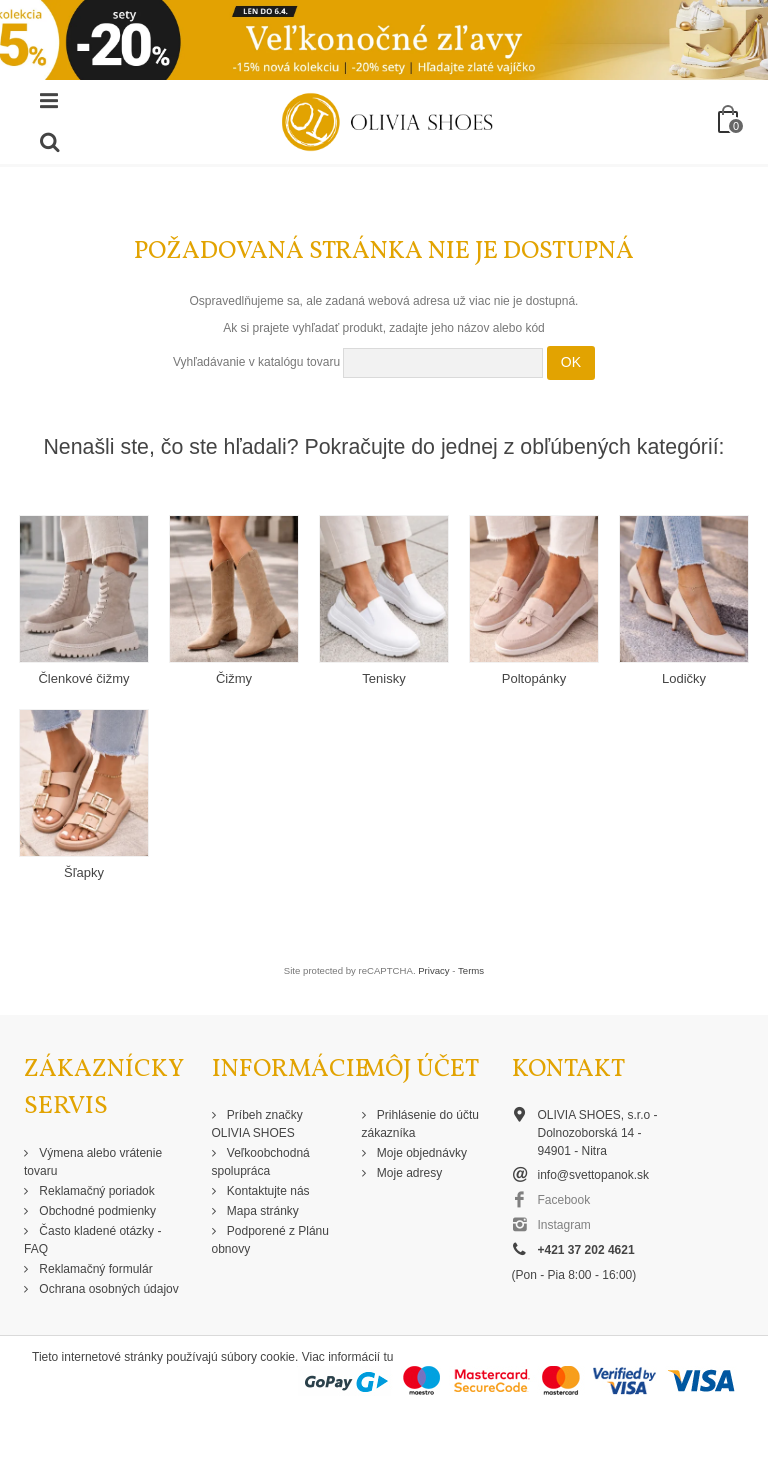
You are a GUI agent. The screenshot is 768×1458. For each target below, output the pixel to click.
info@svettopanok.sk (594, 1175)
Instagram (564, 1225)
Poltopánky (534, 678)
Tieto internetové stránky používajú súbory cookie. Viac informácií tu (213, 1357)
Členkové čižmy (83, 678)
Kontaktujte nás (267, 1191)
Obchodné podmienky (96, 1211)
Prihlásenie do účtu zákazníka (420, 1124)
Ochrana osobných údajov (107, 1289)
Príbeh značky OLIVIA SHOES (257, 1124)
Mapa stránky (261, 1211)
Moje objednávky (420, 1153)
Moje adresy (408, 1173)
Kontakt (568, 1069)
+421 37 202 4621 (586, 1250)
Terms (471, 970)
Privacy (433, 970)
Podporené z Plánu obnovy (270, 1240)
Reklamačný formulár (94, 1269)
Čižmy (234, 678)
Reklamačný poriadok (95, 1191)
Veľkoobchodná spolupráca (261, 1162)
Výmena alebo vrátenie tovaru (93, 1162)
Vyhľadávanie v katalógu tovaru (256, 362)
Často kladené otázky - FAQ (92, 1240)
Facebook (564, 1200)
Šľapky (84, 872)
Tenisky (383, 678)
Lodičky (684, 678)
